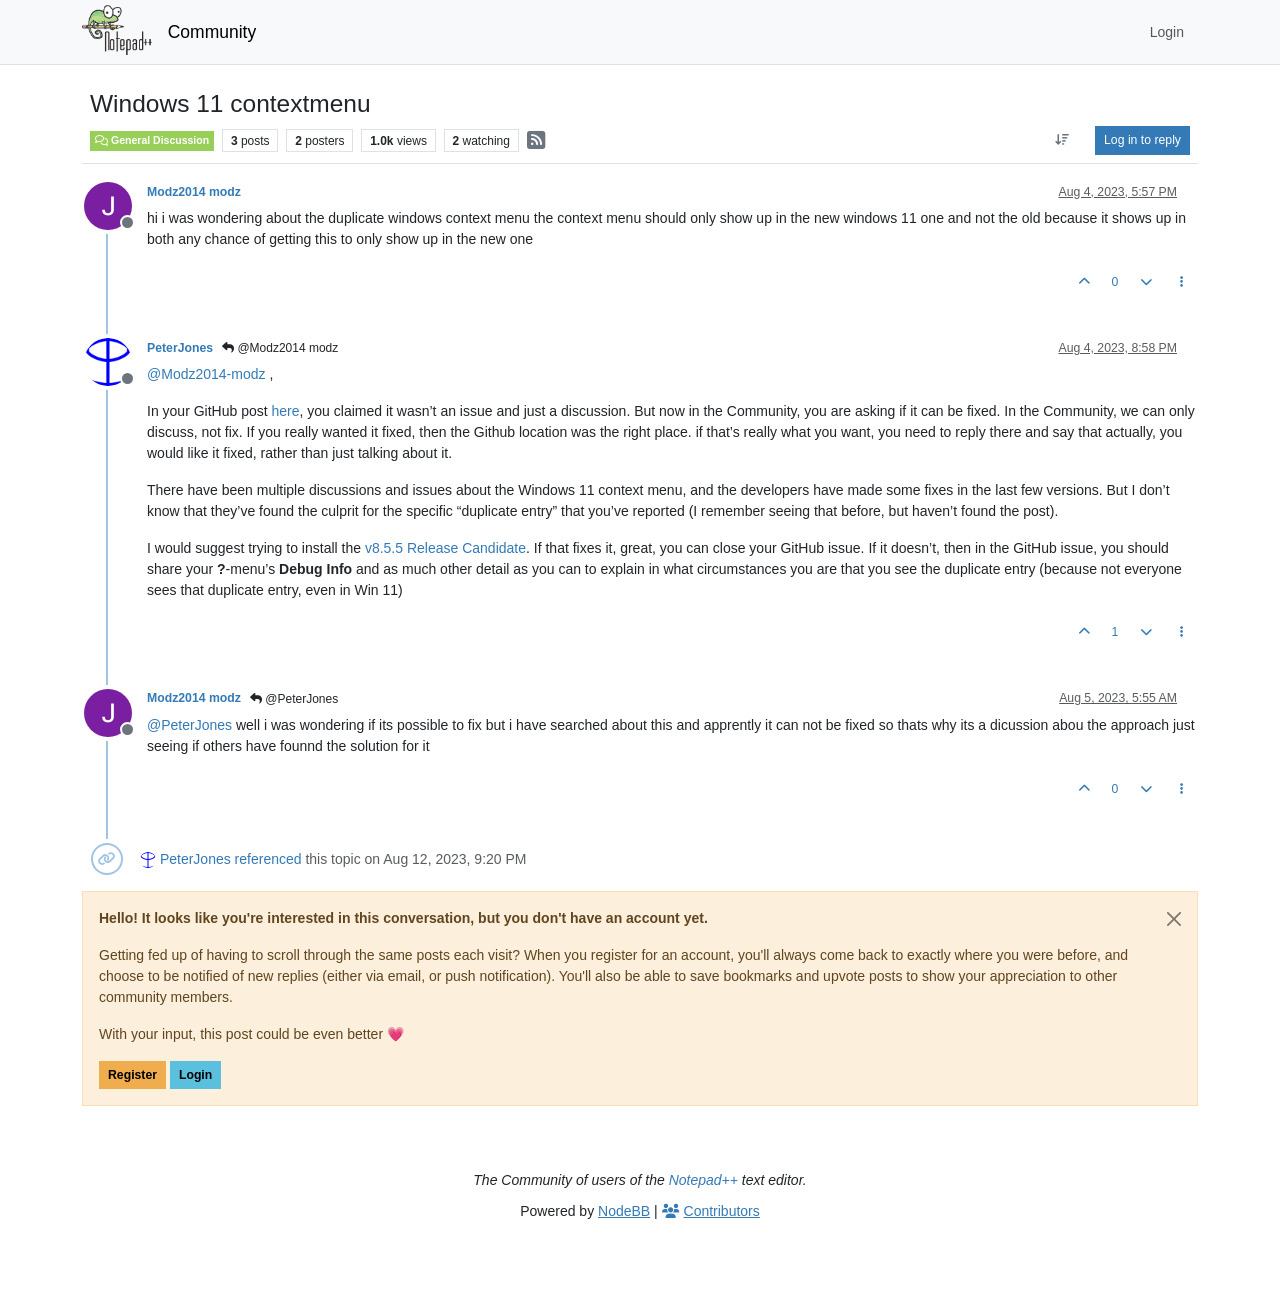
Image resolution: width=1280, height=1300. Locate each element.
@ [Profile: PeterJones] (189, 725)
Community (212, 32)
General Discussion (152, 140)
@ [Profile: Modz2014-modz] (206, 374)
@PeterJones (294, 699)
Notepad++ (703, 1180)
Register (132, 1075)
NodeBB (624, 1211)
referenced (268, 859)
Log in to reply (1142, 140)
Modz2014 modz (194, 192)
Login (195, 1075)
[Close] (1174, 919)
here (286, 411)
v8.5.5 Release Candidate (445, 548)
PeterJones (180, 348)
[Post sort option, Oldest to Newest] (1062, 140)
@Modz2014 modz (280, 348)
